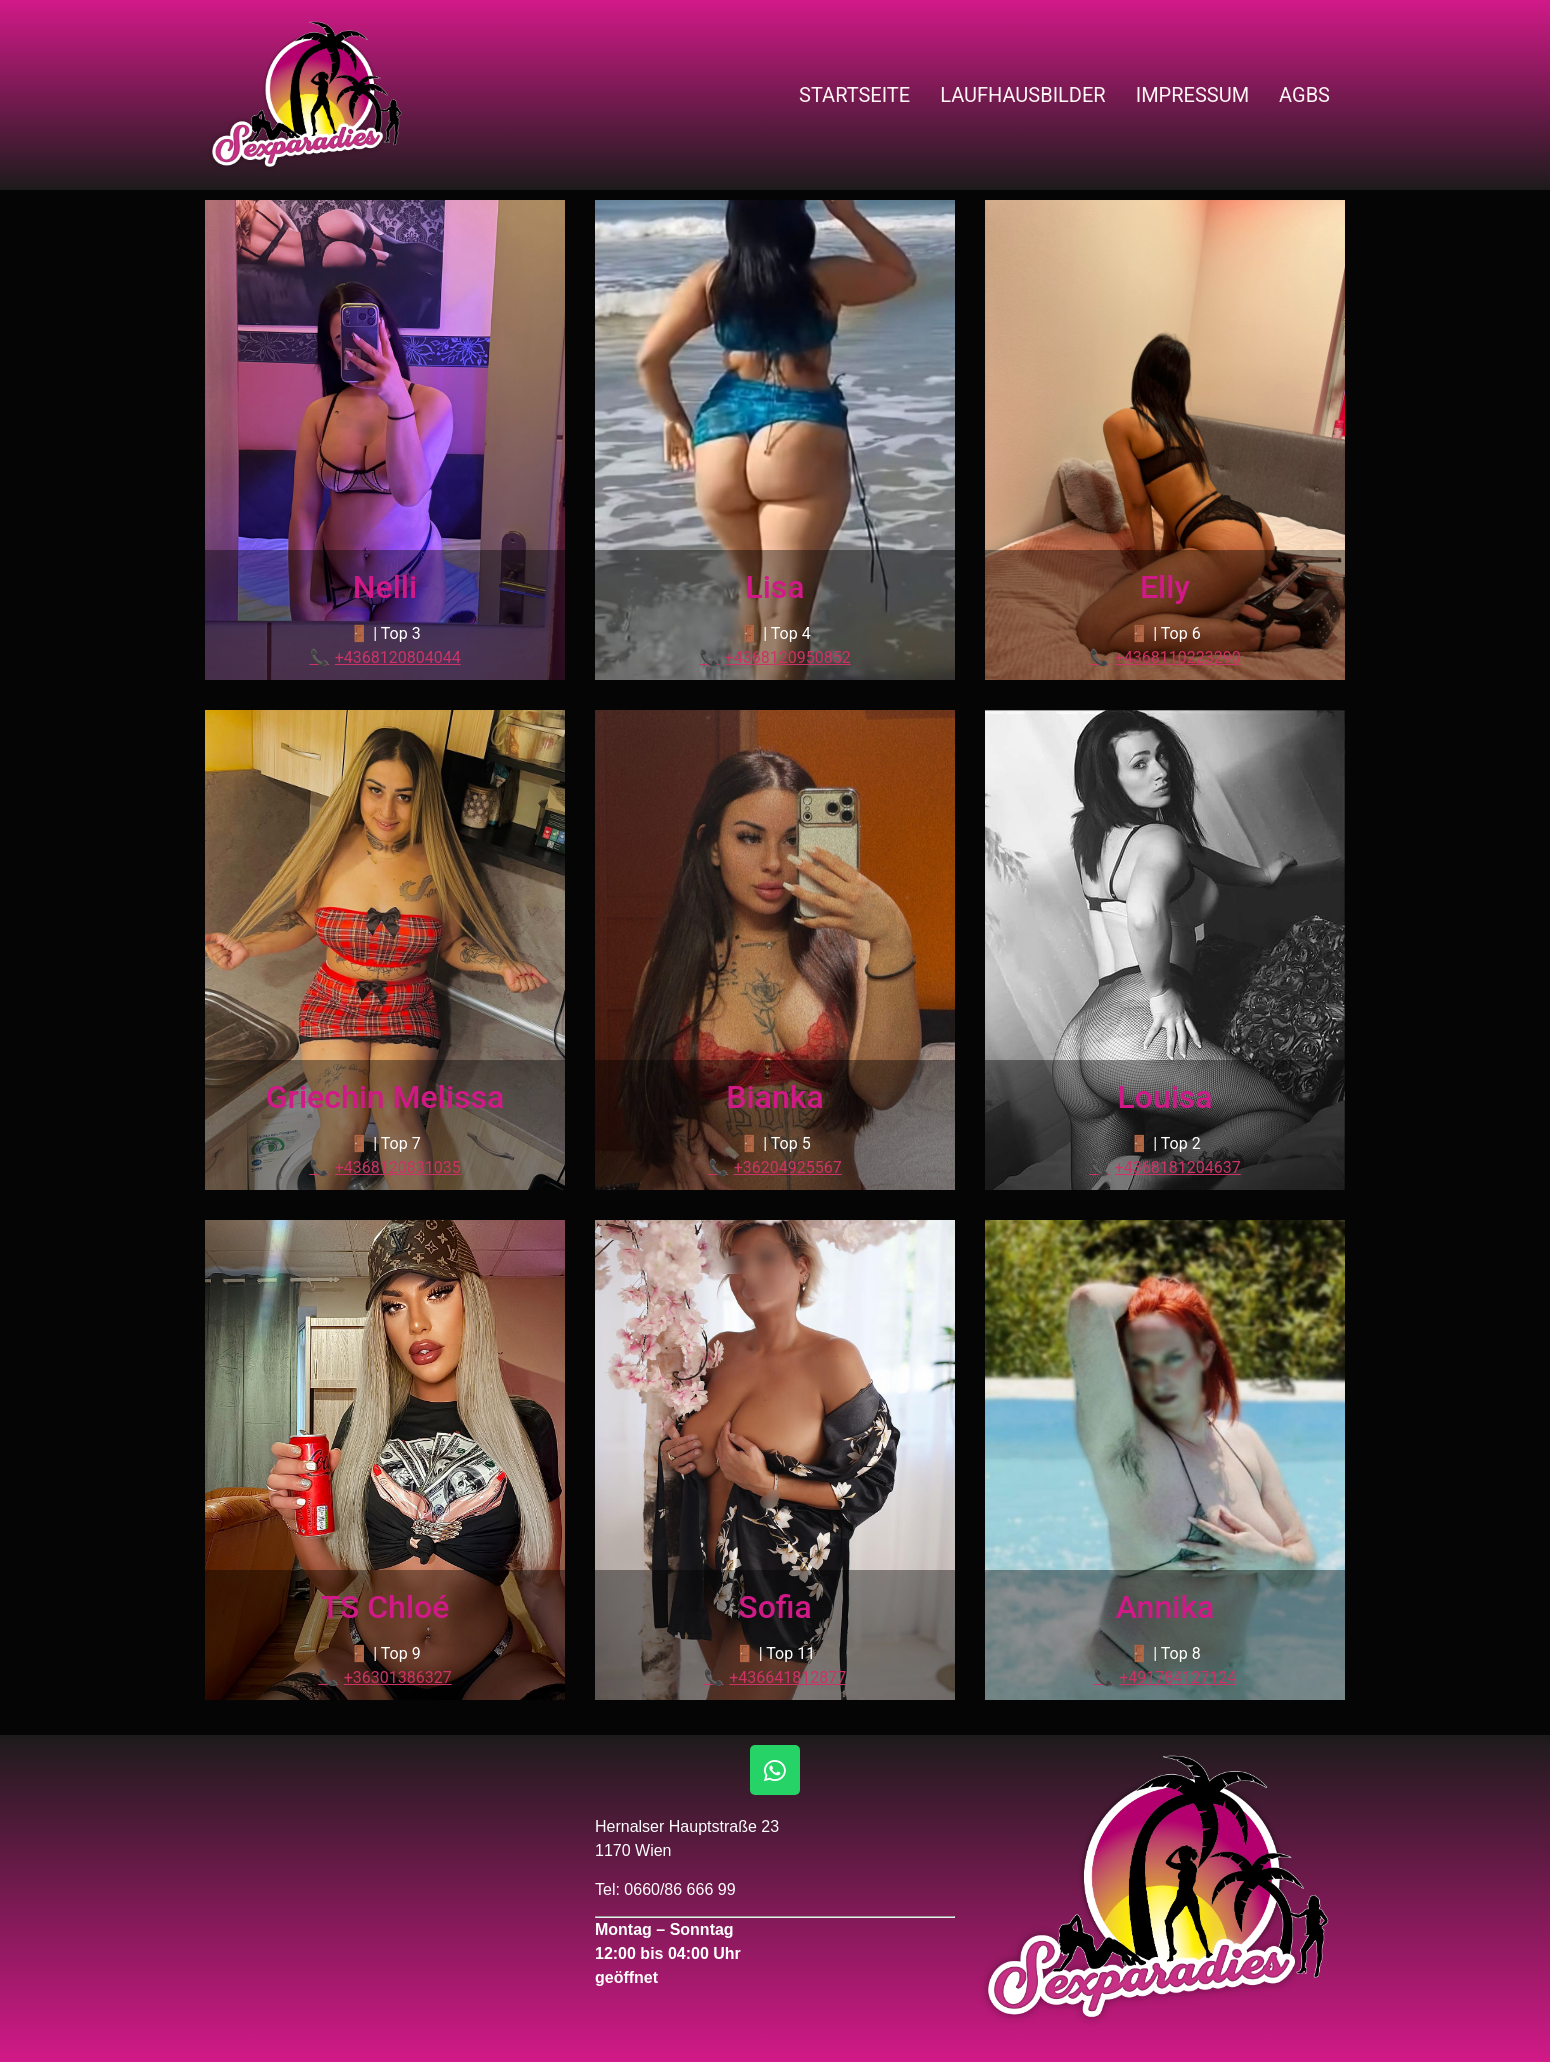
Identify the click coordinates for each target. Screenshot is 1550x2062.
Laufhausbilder (1023, 95)
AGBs (1304, 95)
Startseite (854, 95)
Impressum (1192, 95)
